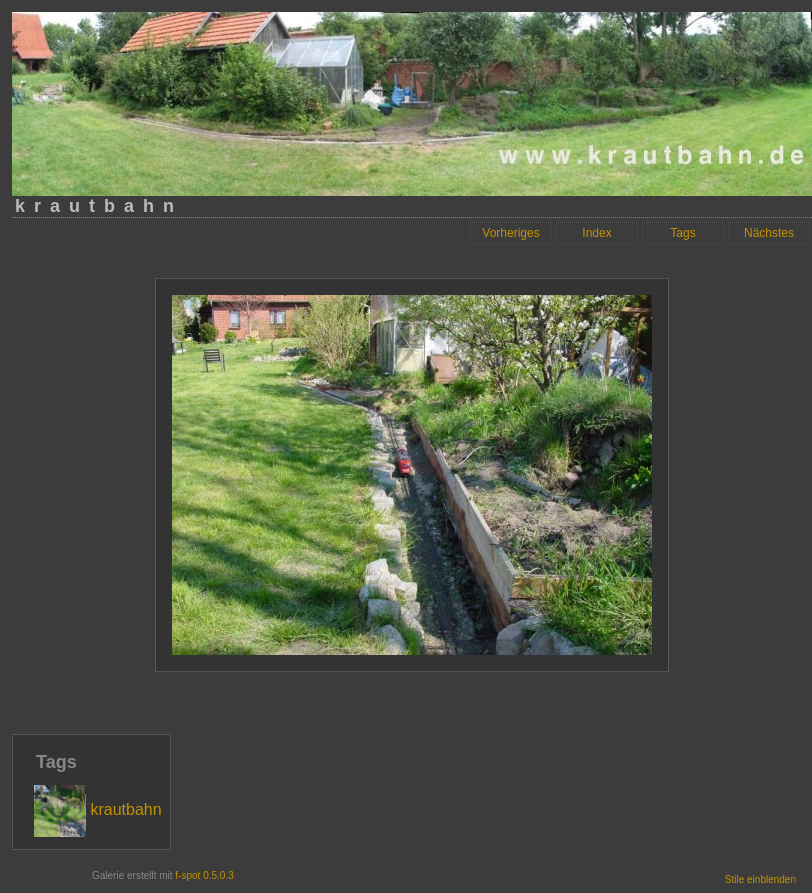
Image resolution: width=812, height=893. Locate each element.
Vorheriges (510, 233)
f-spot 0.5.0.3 (204, 875)
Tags (682, 233)
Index (596, 233)
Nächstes (769, 233)
